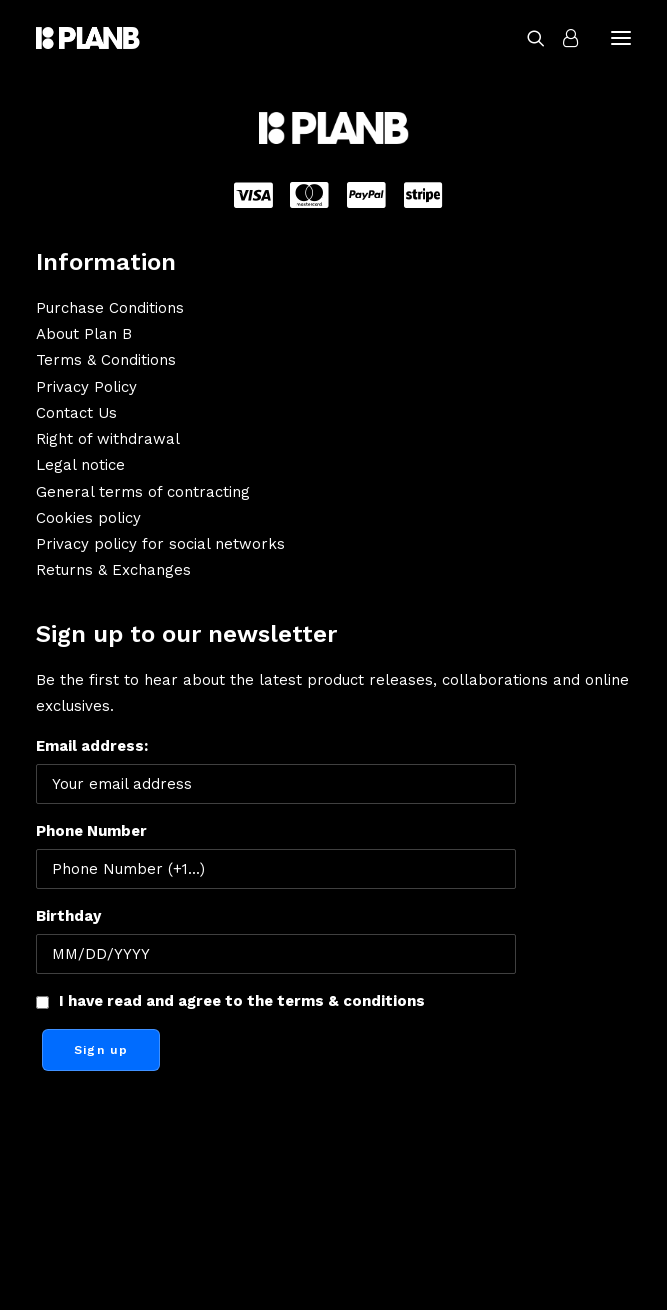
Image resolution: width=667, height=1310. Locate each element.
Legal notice (80, 465)
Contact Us (76, 413)
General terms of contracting (143, 492)
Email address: (276, 770)
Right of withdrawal (108, 439)
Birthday (68, 916)
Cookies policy (88, 518)
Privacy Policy (86, 387)
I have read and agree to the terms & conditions (242, 1001)
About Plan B (84, 334)
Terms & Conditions (106, 360)
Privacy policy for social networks (160, 544)
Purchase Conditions (110, 308)
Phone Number (91, 831)
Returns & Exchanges (113, 570)
